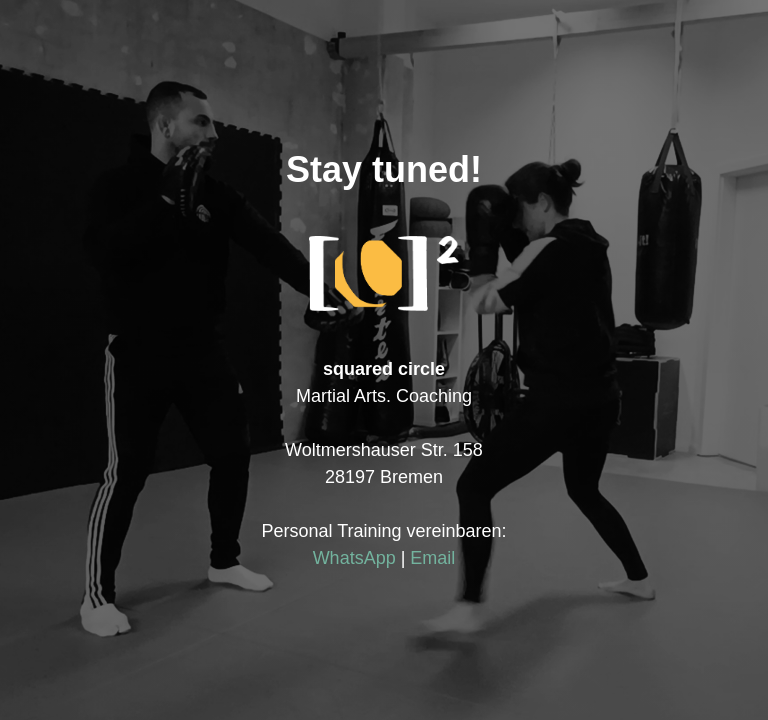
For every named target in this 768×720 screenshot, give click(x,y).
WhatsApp (354, 558)
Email (432, 558)
